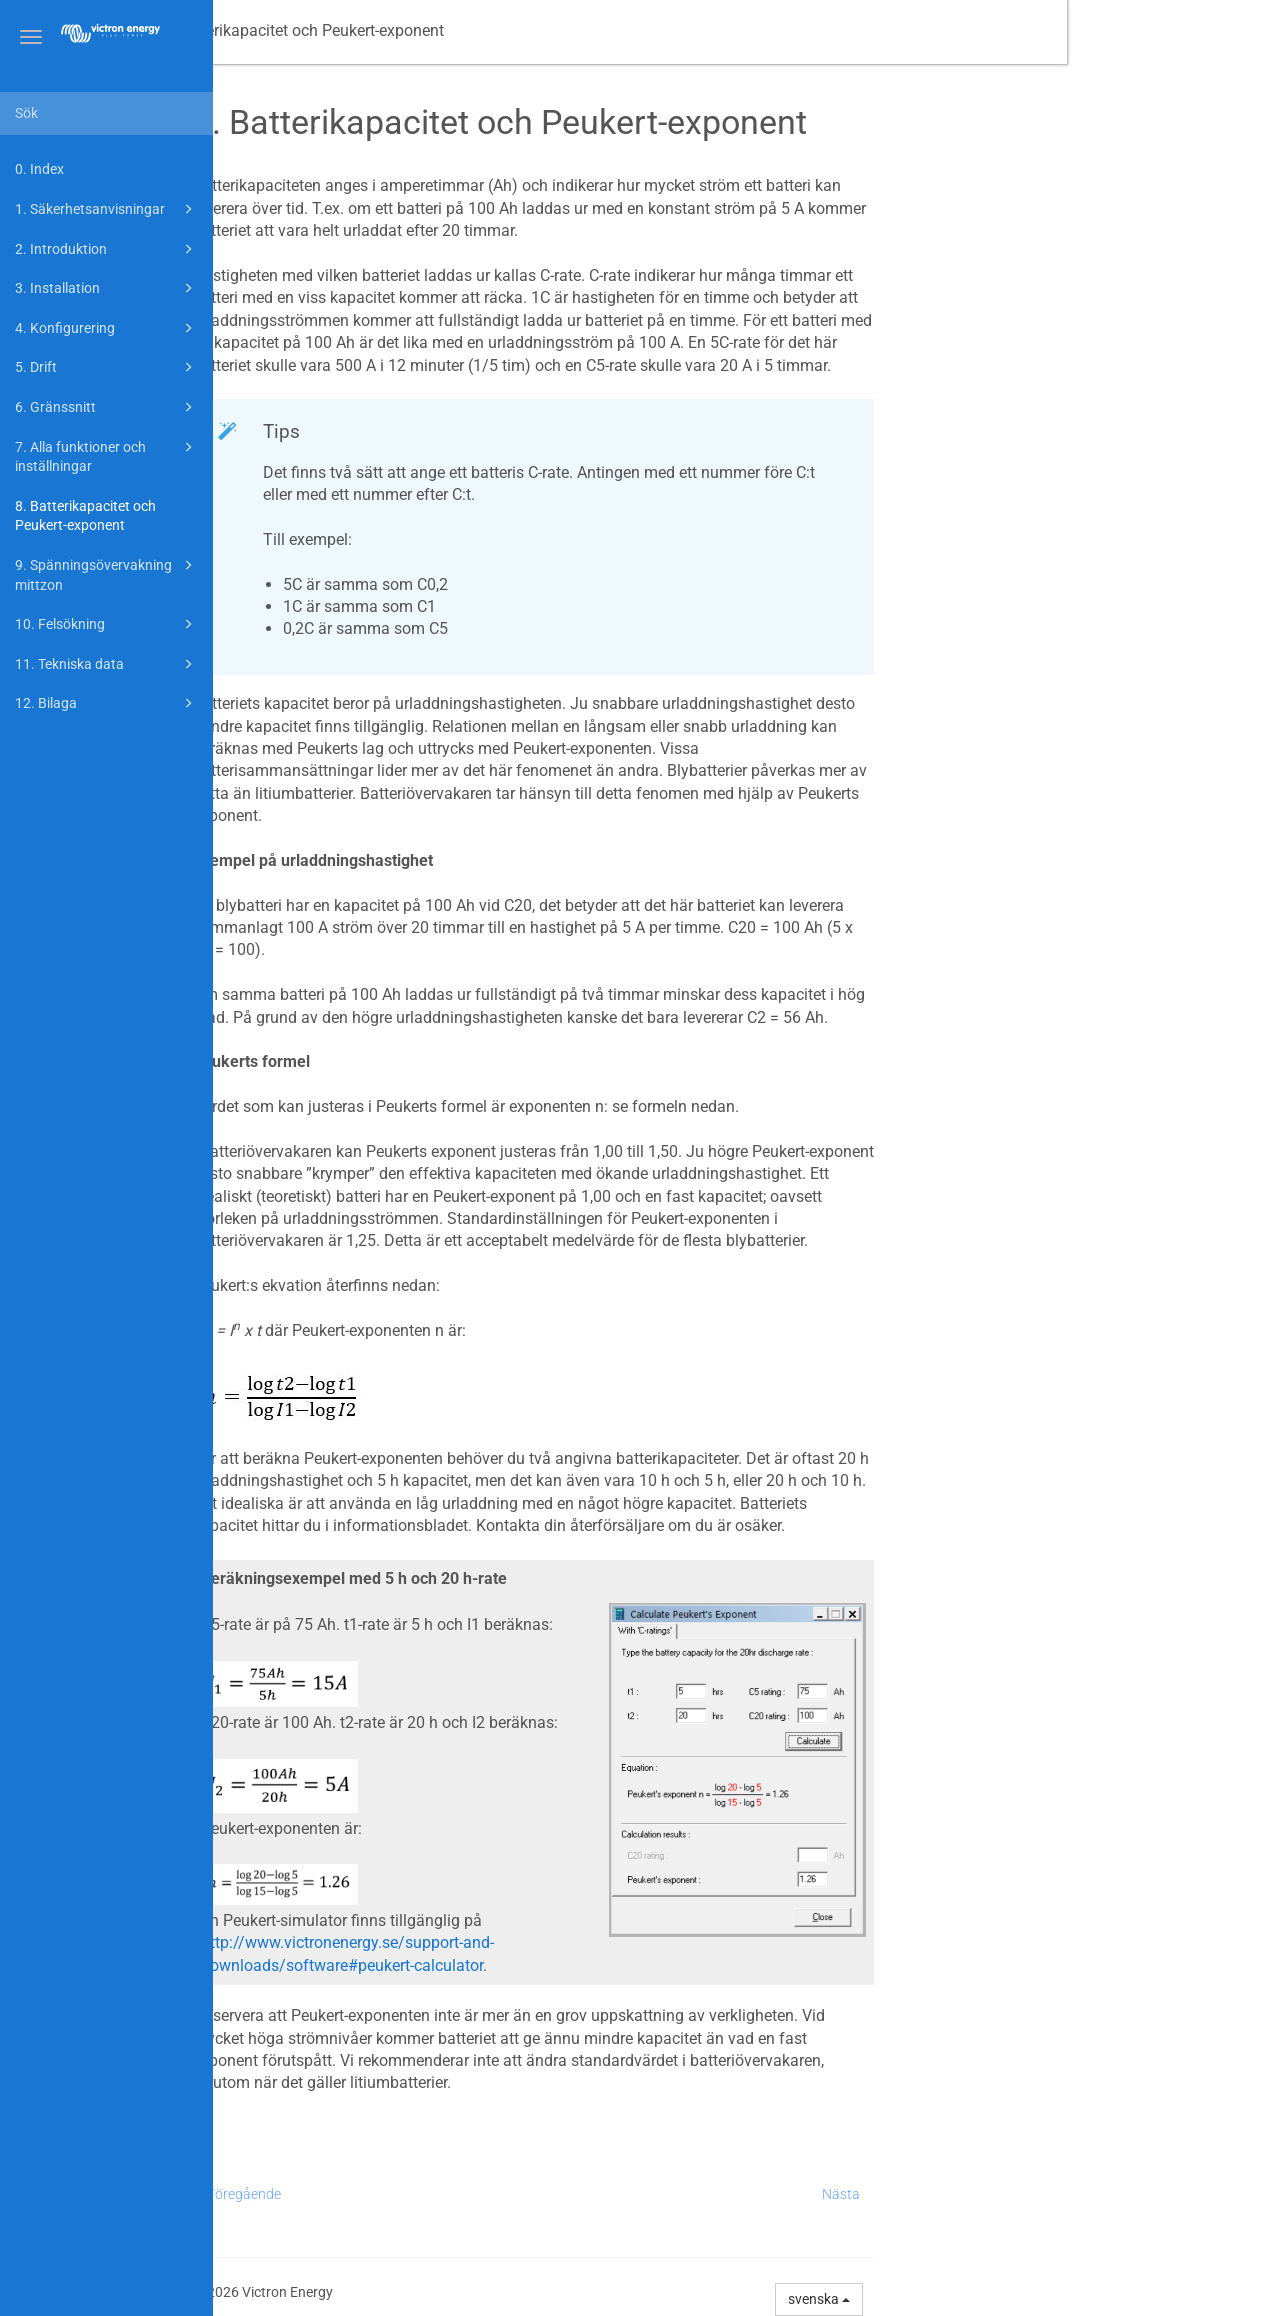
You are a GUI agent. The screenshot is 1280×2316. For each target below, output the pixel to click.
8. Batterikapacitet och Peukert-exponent (85, 516)
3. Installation (107, 288)
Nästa (1054, 2194)
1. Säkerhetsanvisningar (107, 209)
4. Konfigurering (107, 328)
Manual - (303, 30)
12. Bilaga (107, 703)
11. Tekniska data (107, 664)
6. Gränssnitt (107, 407)
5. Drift (107, 367)
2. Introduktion (107, 249)
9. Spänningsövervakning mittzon (107, 573)
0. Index (39, 169)
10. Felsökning (107, 624)
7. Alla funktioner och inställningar (107, 455)
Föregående (457, 2194)
